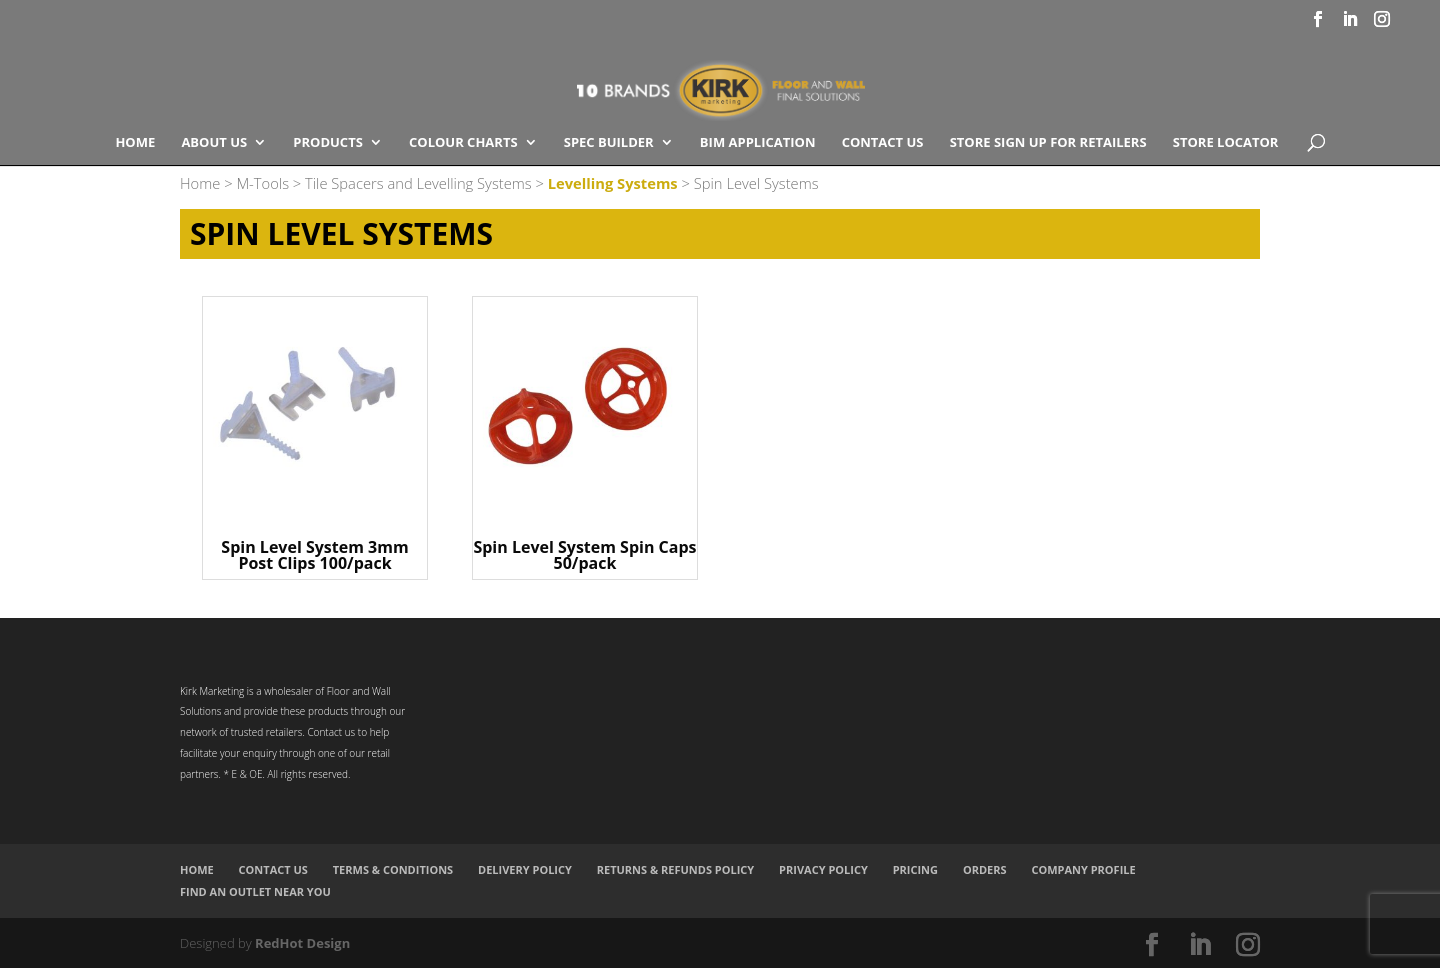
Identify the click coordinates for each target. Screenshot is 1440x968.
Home (135, 143)
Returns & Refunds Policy (676, 869)
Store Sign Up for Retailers (1048, 143)
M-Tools (262, 183)
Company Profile (1083, 869)
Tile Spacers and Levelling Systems (418, 183)
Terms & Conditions (393, 869)
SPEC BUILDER (609, 143)
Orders (985, 869)
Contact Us (883, 143)
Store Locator (1226, 143)
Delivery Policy (525, 869)
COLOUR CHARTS (463, 143)
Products (328, 143)
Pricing (915, 869)
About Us (214, 143)
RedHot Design (302, 943)
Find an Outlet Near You (255, 891)
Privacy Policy (823, 869)
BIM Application (758, 143)
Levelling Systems (613, 183)
